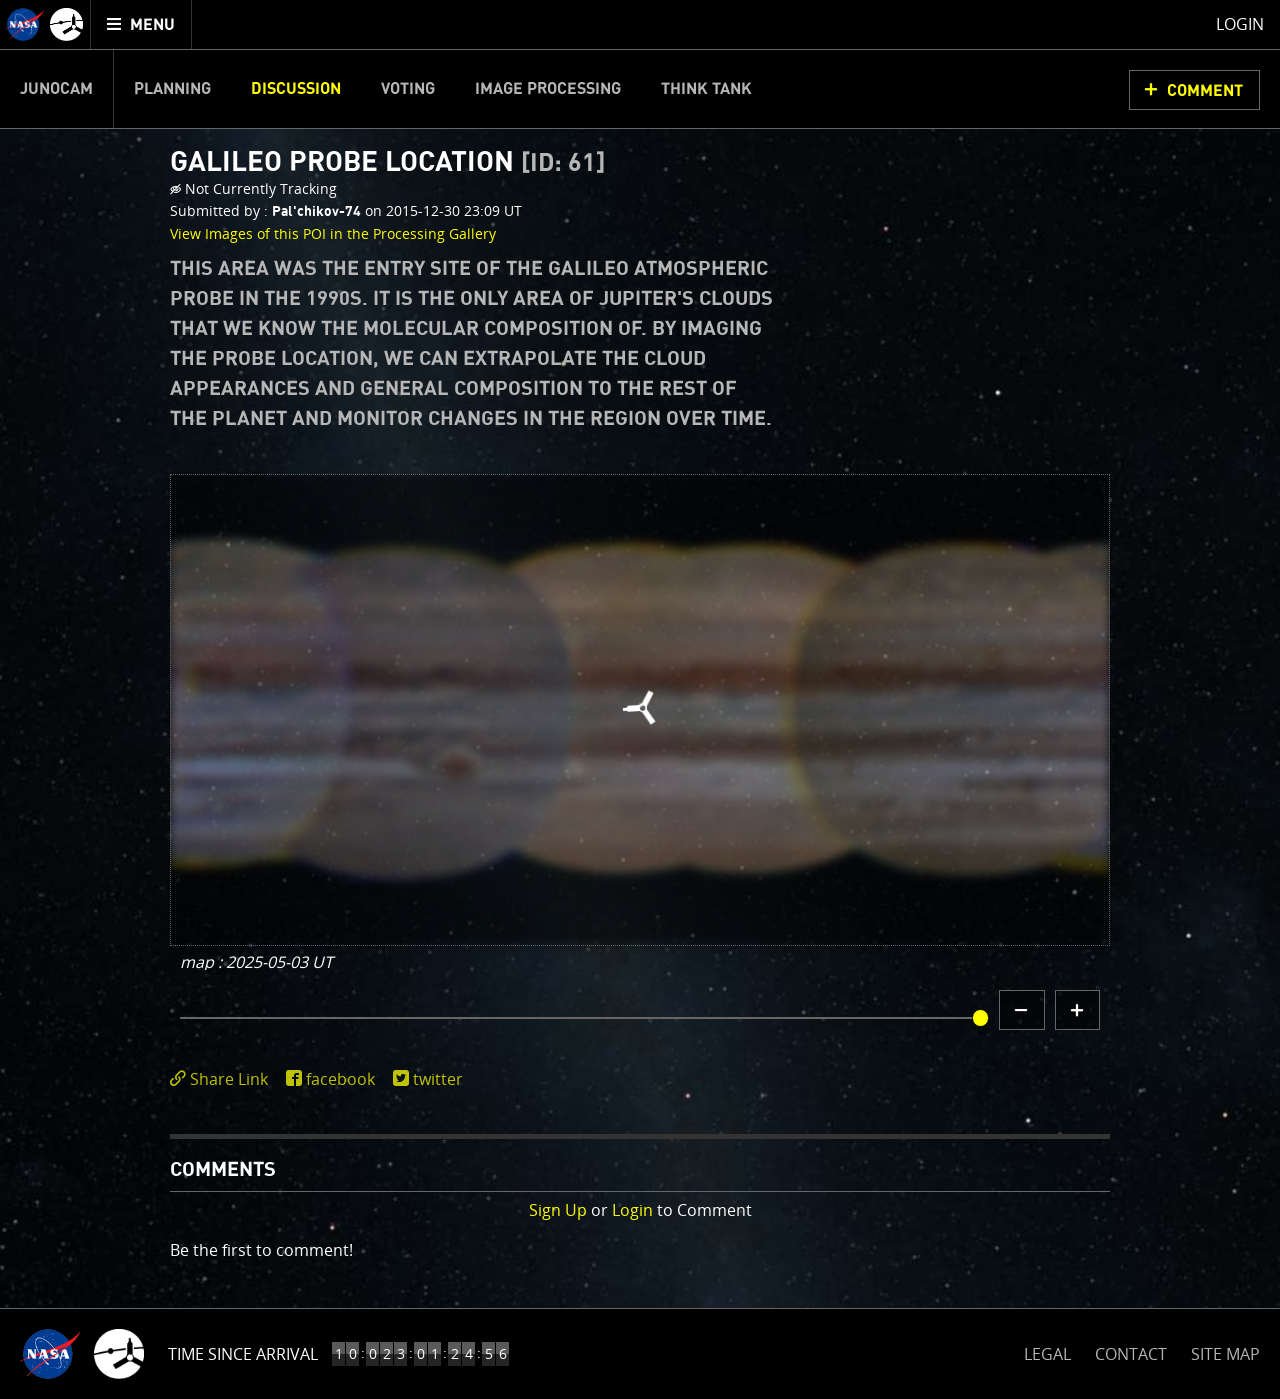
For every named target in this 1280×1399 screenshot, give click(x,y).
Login (632, 1210)
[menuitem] (141, 24)
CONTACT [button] (1131, 1354)
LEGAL (1047, 1350)
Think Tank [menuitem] (706, 89)
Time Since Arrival (243, 1354)
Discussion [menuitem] (296, 89)
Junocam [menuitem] (56, 89)
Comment (1205, 91)
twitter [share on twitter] (438, 1079)
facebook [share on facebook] (340, 1079)
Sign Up (558, 1210)
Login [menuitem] (1240, 24)
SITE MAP (1225, 1354)
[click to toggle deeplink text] (223, 1079)
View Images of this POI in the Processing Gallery (333, 233)
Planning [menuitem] (172, 89)
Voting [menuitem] (408, 89)
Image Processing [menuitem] (548, 89)
